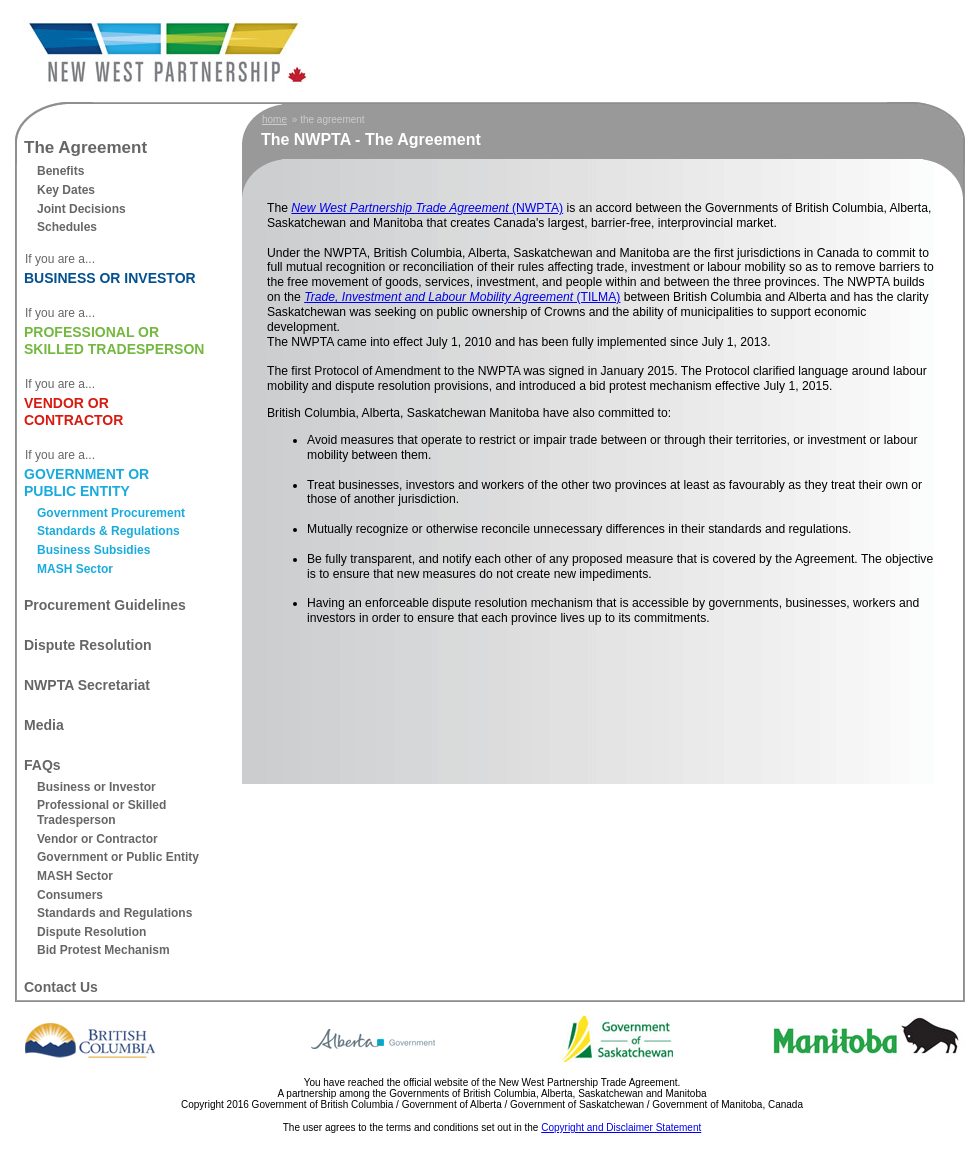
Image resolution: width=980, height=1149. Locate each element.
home (274, 119)
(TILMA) (462, 297)
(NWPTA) (427, 208)
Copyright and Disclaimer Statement (621, 1127)
